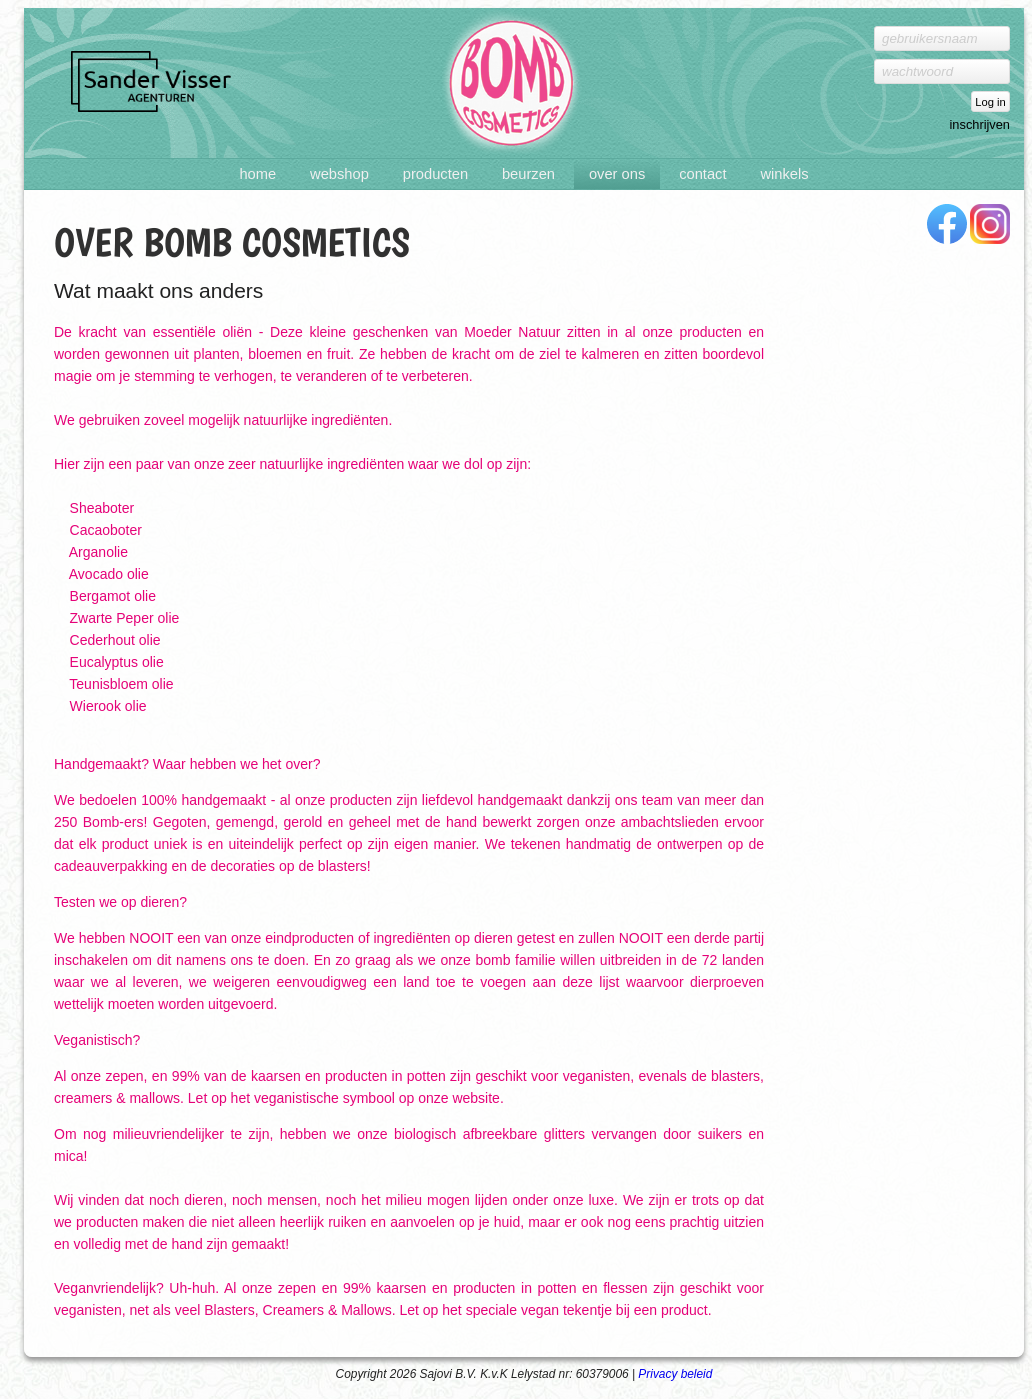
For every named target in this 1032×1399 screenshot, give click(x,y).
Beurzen (528, 174)
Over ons (617, 174)
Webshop (339, 174)
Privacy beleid (675, 1374)
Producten (435, 174)
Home (257, 174)
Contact (702, 174)
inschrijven (980, 124)
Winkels (784, 174)
